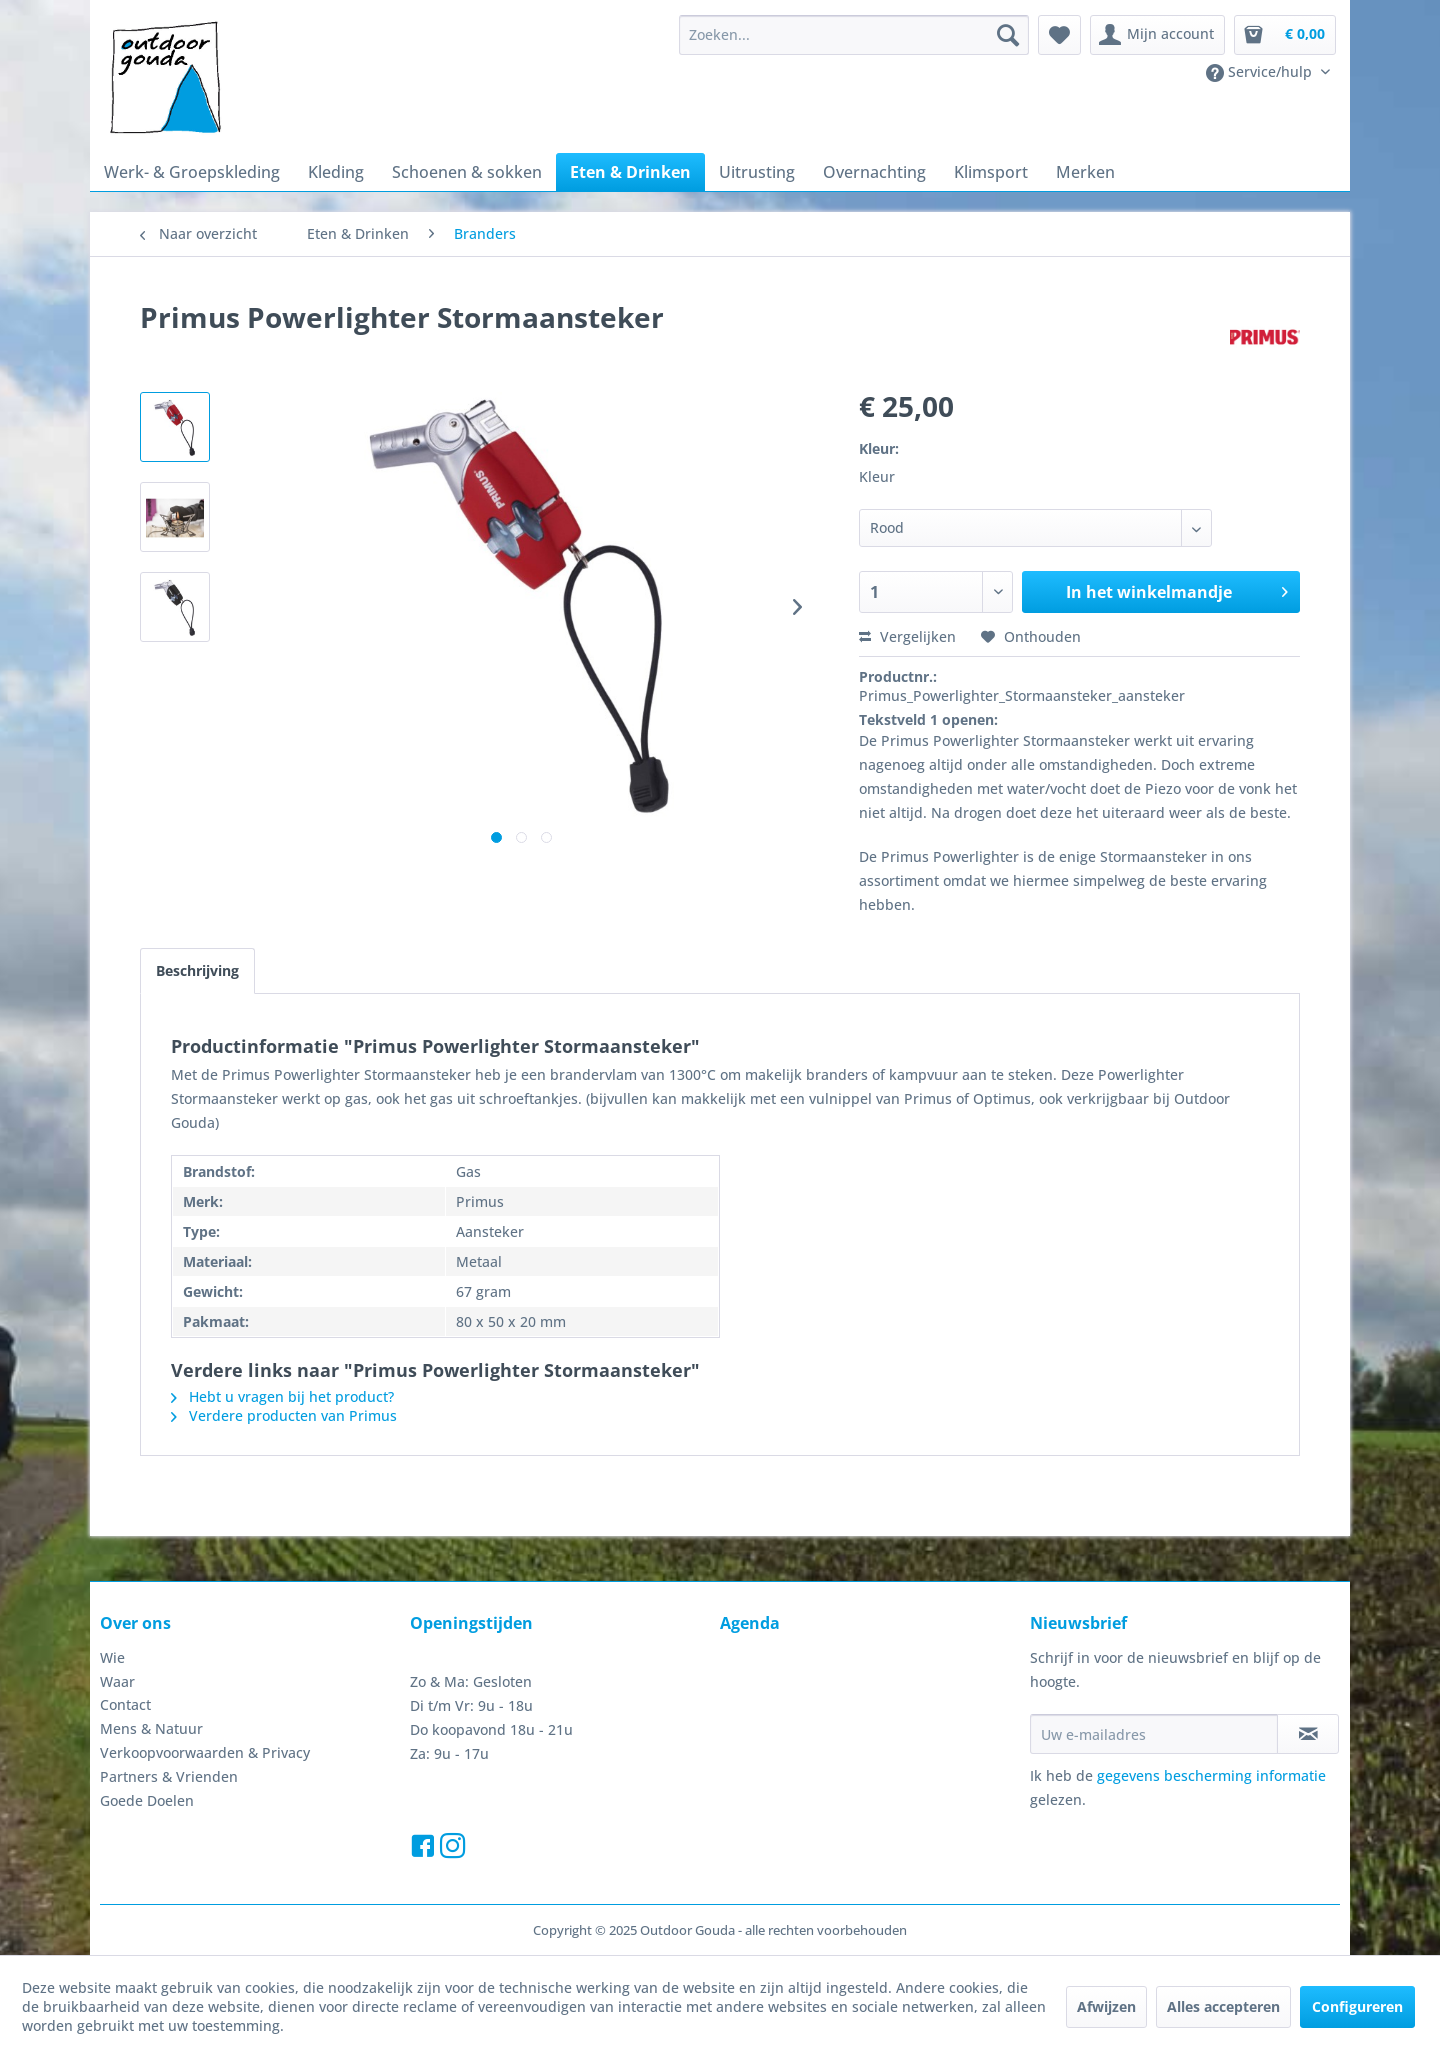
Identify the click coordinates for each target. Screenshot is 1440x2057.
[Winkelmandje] (1285, 35)
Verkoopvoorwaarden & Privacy (205, 1752)
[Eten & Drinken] (630, 172)
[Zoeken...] (854, 35)
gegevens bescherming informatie (1211, 1775)
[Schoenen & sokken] (467, 172)
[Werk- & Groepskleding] (192, 172)
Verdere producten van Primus (284, 1415)
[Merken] (1085, 172)
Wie (112, 1657)
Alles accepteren (1223, 2006)
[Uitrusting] (757, 172)
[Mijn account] (1157, 35)
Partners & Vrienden (169, 1776)
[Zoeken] (1008, 35)
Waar (117, 1681)
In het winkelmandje (1177, 589)
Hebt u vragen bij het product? (282, 1396)
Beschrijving (197, 970)
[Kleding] (336, 172)
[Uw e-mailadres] (1154, 1734)
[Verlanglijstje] (1059, 35)
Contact (125, 1704)
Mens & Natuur (151, 1728)
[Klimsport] (991, 172)
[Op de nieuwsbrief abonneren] (1308, 1734)
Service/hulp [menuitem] (1261, 72)
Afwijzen (1106, 2006)
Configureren (1357, 2006)
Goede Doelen (147, 1800)
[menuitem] (854, 35)
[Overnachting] (874, 172)
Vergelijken (907, 636)
